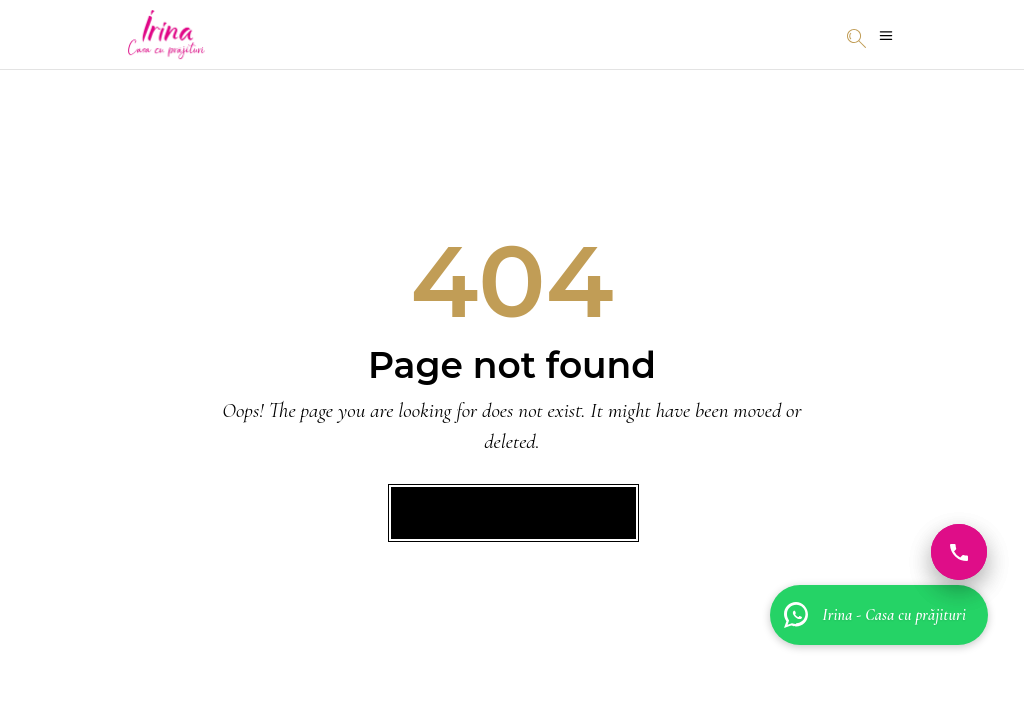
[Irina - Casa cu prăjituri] (879, 615)
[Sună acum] (959, 552)
